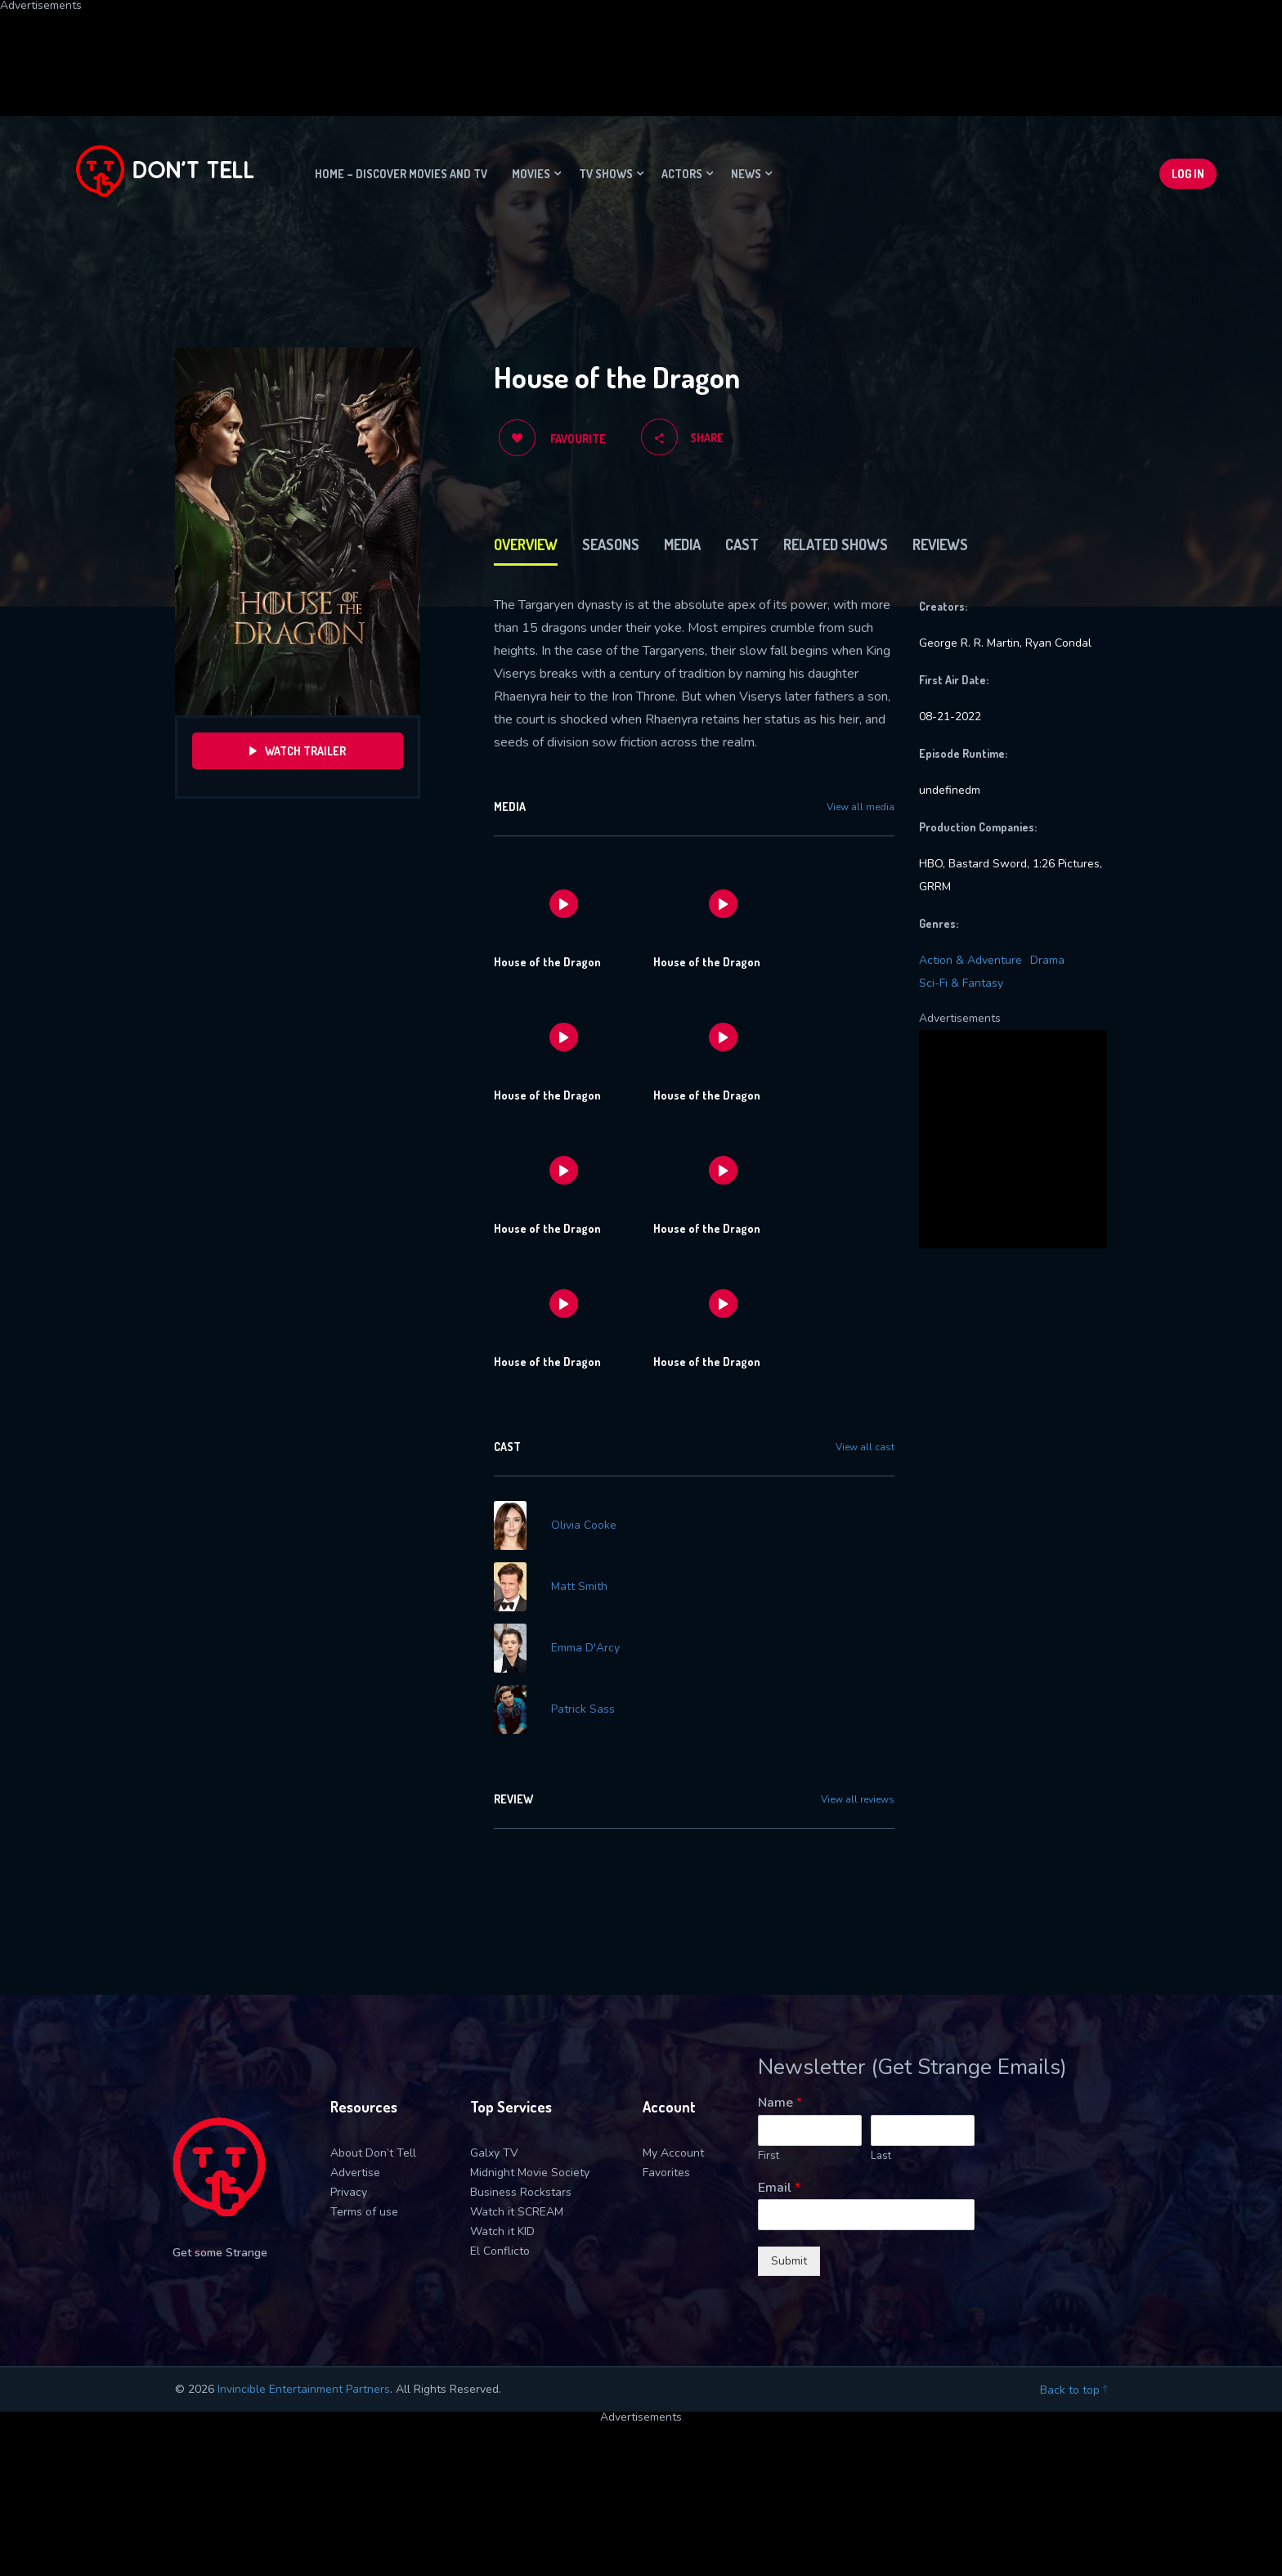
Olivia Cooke (583, 1525)
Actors (681, 174)
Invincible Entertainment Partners (303, 2389)
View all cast (865, 1447)
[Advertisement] (396, 48)
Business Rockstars (521, 2192)
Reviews (940, 544)
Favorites (666, 2172)
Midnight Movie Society (529, 2172)
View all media (860, 807)
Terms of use (364, 2212)
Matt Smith (579, 1587)
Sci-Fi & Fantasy (961, 983)
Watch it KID (502, 2231)
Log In (1188, 174)
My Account (673, 2153)
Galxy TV (494, 2153)
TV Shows (606, 174)
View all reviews (857, 1799)
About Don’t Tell (373, 2153)
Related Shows (835, 544)
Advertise (355, 2172)
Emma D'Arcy (585, 1648)
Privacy (348, 2192)
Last (881, 2156)
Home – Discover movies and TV (401, 174)
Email (779, 2188)
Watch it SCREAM (516, 2212)
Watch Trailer (297, 751)
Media (682, 544)
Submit (789, 2261)
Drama (1047, 960)
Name (780, 2103)
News (746, 174)
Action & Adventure (970, 960)
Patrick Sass (583, 1709)
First (768, 2156)
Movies (531, 174)
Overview (526, 544)
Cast (742, 544)
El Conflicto (500, 2251)
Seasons (610, 544)
